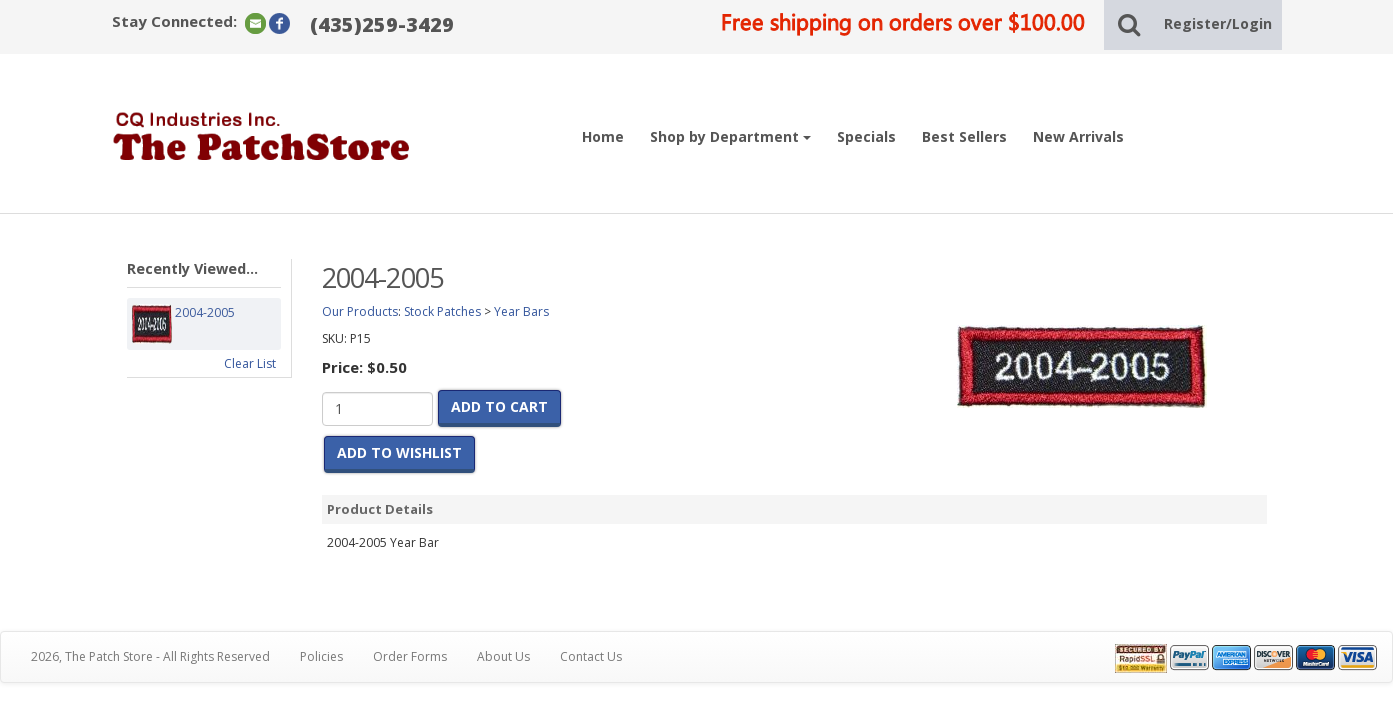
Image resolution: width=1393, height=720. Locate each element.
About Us (503, 656)
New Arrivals (1078, 136)
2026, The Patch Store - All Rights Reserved (150, 656)
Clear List (250, 363)
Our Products (360, 311)
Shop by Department (730, 136)
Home (603, 136)
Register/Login (1218, 23)
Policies (321, 656)
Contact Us (591, 656)
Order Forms (410, 656)
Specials (866, 136)
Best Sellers (964, 136)
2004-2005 (205, 324)
